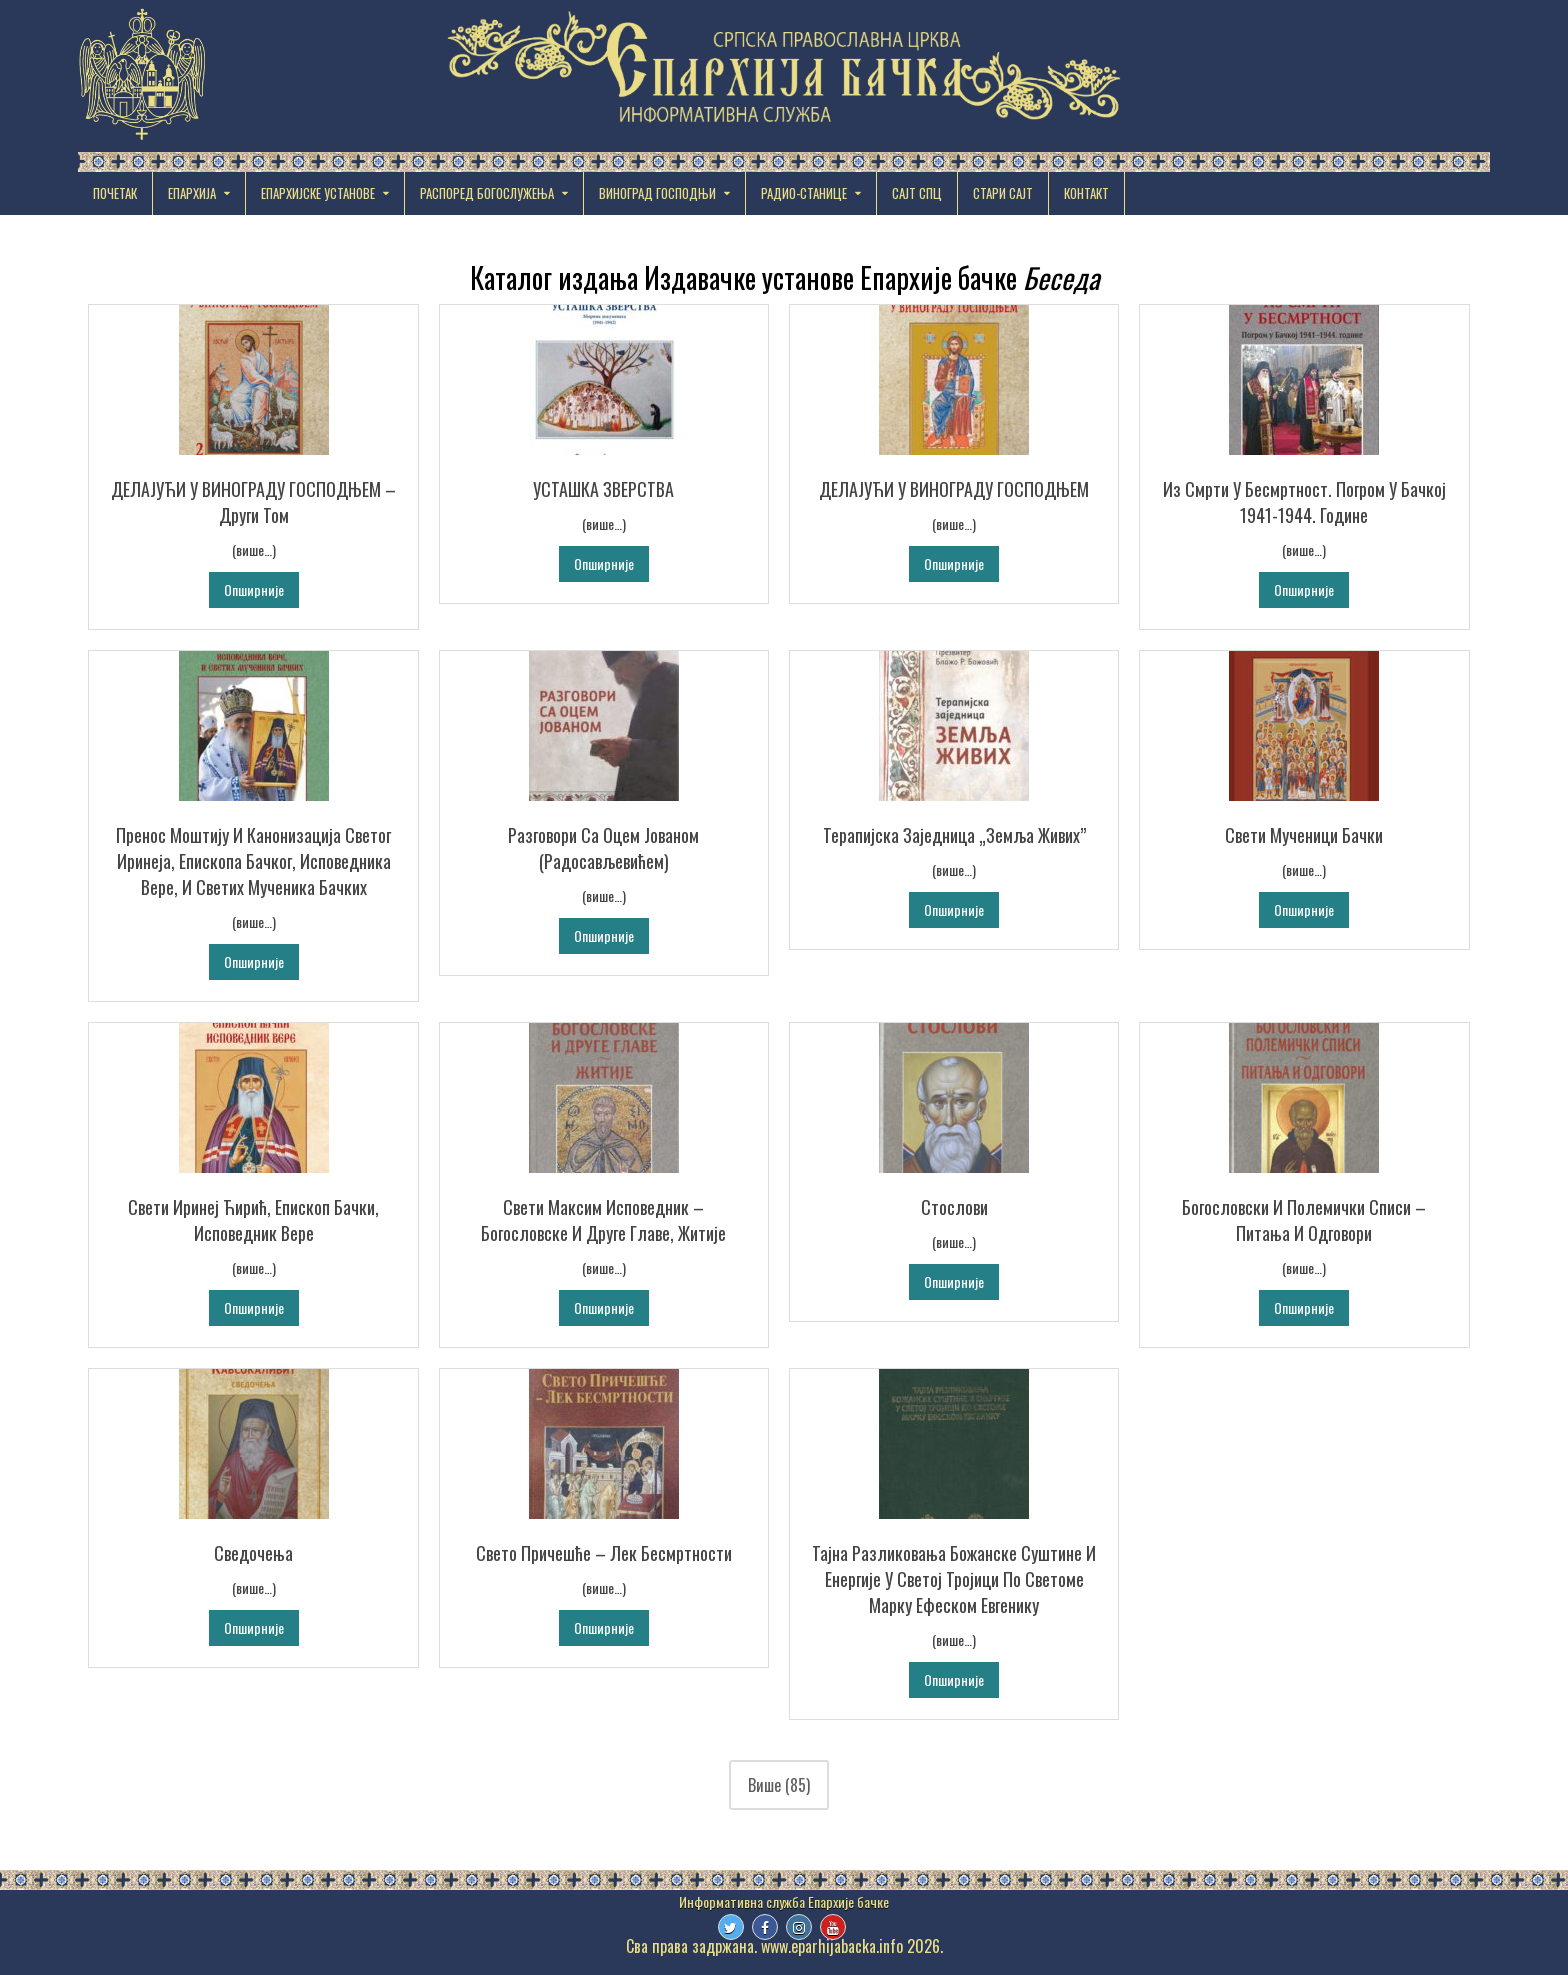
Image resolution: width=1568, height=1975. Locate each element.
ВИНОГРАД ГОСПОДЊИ (657, 193)
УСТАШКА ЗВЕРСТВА (603, 489)
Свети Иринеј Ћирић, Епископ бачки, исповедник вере (253, 1220)
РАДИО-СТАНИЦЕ (804, 193)
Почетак (115, 193)
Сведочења (253, 1553)
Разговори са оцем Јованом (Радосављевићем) (603, 848)
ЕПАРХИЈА (192, 193)
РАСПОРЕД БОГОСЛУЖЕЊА (487, 193)
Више (779, 1785)
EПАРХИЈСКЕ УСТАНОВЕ (318, 193)
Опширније (254, 589)
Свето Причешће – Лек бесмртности (604, 1553)
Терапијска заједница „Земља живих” (954, 835)
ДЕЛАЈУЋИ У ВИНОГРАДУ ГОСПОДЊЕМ (954, 489)
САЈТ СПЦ (917, 193)
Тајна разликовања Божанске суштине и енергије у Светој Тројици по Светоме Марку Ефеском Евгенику (954, 1579)
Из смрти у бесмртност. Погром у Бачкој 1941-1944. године (1304, 502)
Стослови (954, 1207)
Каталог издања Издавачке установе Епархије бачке (784, 277)
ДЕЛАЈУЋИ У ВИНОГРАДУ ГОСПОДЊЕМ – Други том (253, 502)
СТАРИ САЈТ (1003, 193)
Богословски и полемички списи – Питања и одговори (1304, 1220)
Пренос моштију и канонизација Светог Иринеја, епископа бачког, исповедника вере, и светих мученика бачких (253, 861)
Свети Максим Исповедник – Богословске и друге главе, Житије (603, 1220)
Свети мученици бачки (1304, 835)
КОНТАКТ (1086, 193)
